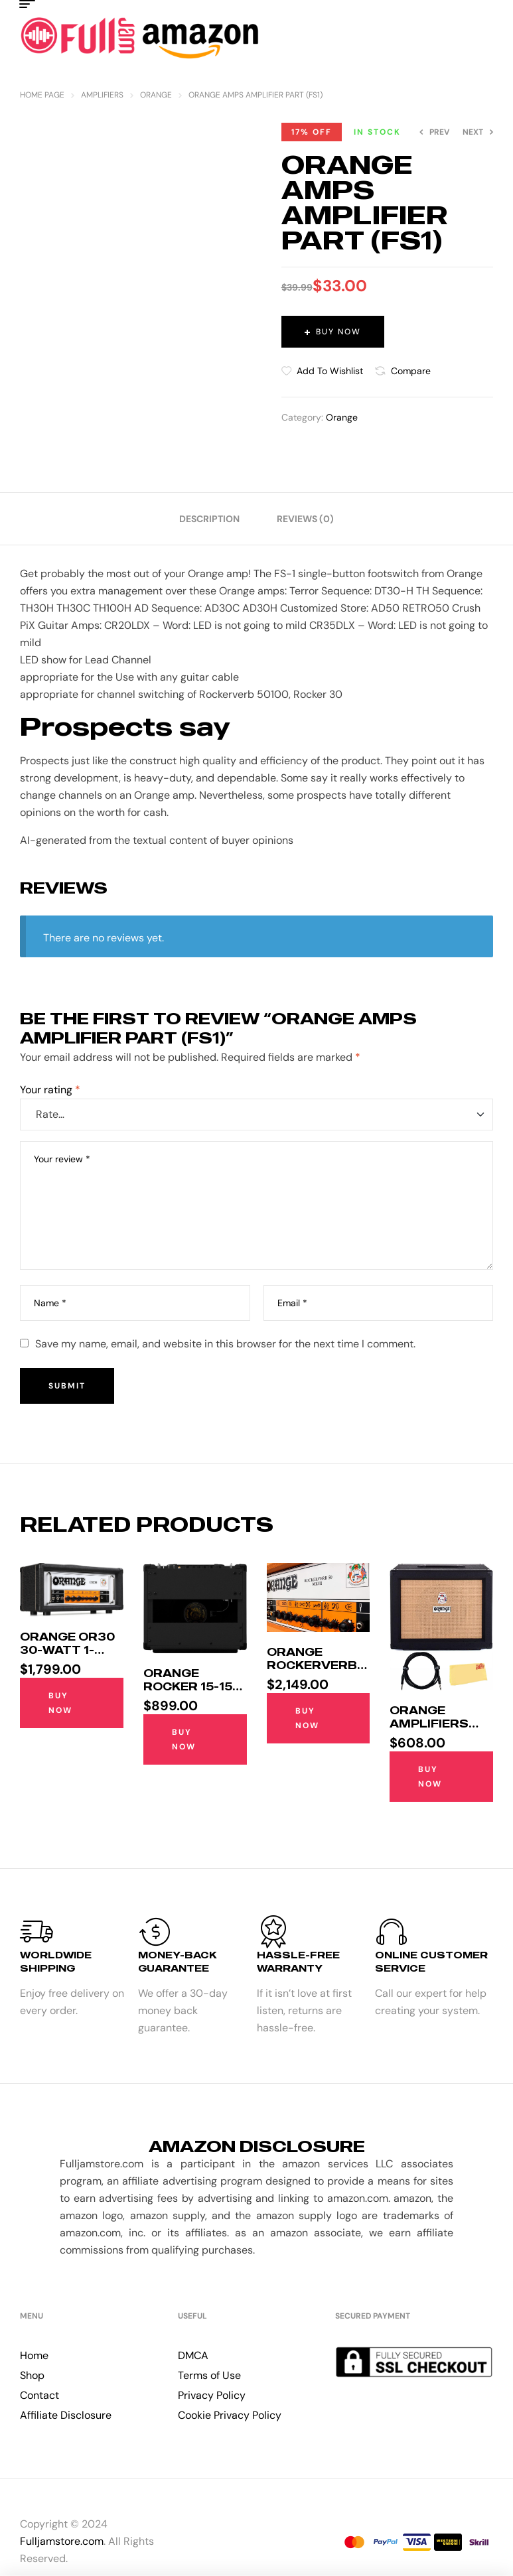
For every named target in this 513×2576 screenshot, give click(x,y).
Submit (67, 1386)
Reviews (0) (305, 519)
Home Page (42, 95)
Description (209, 519)
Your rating (50, 1090)
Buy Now (338, 331)
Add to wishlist (330, 371)
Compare (411, 371)
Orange (156, 95)
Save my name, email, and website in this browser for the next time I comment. (225, 1344)
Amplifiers (102, 95)
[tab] (209, 518)
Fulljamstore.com (62, 2541)
